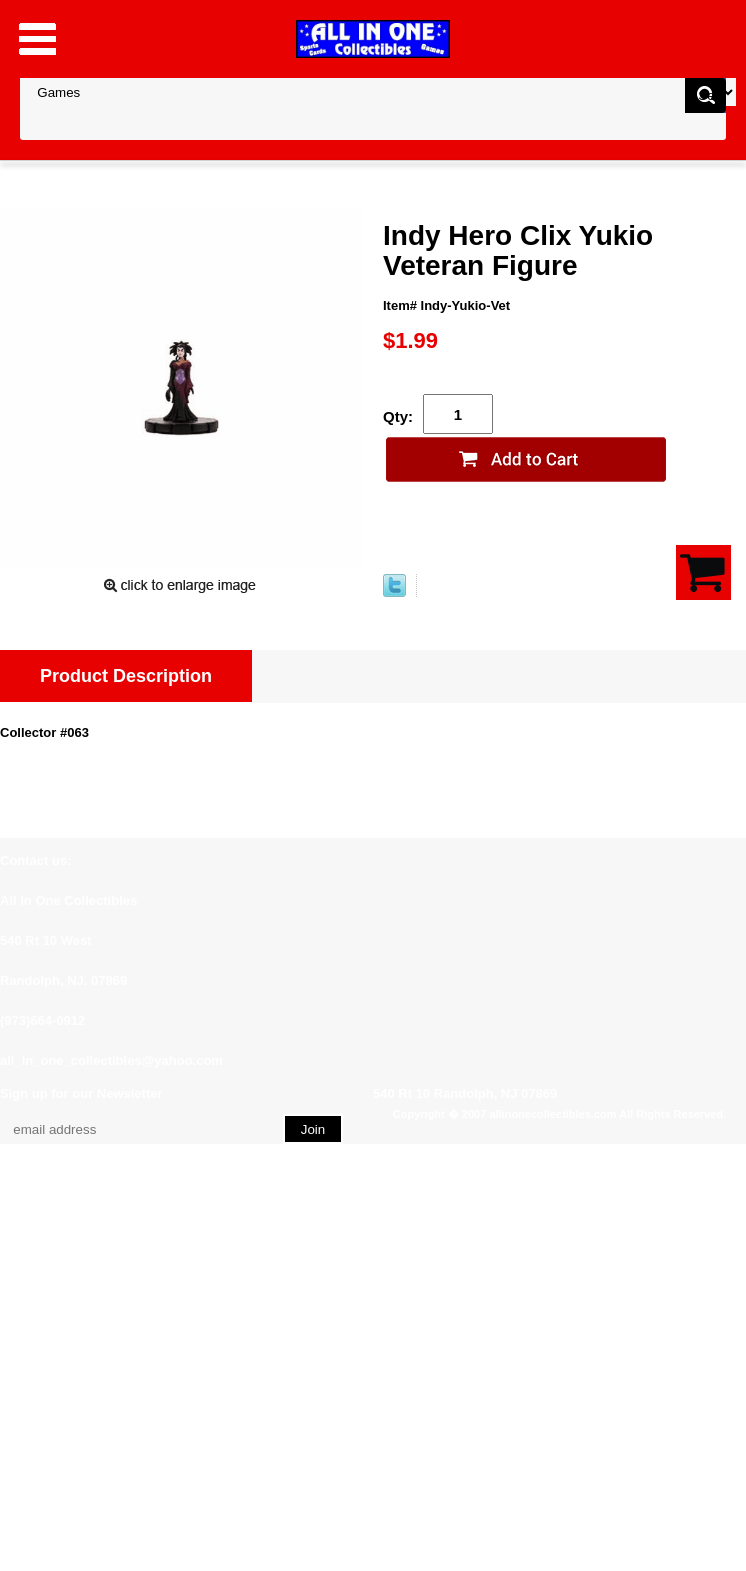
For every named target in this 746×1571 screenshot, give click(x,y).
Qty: (398, 416)
